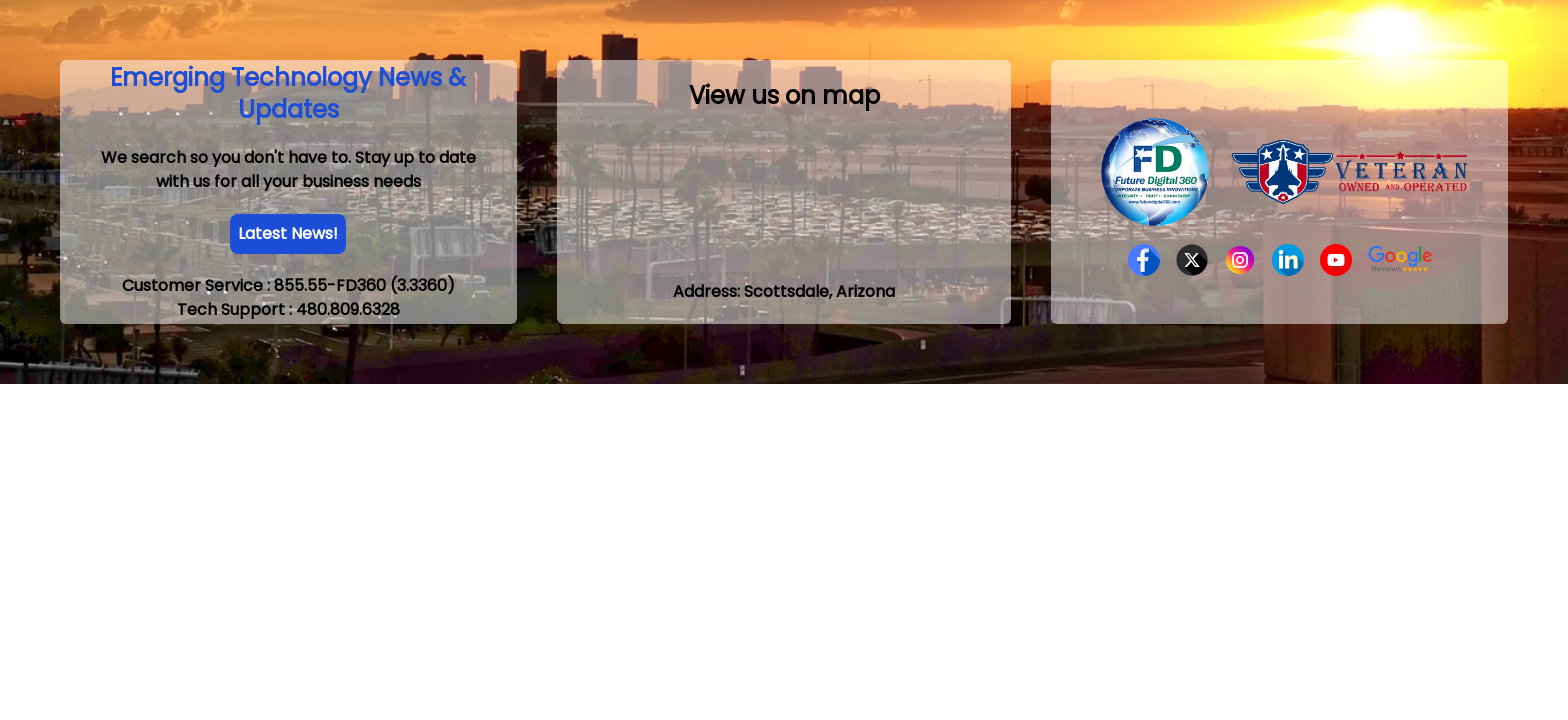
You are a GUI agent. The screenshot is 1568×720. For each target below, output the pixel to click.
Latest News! (288, 233)
